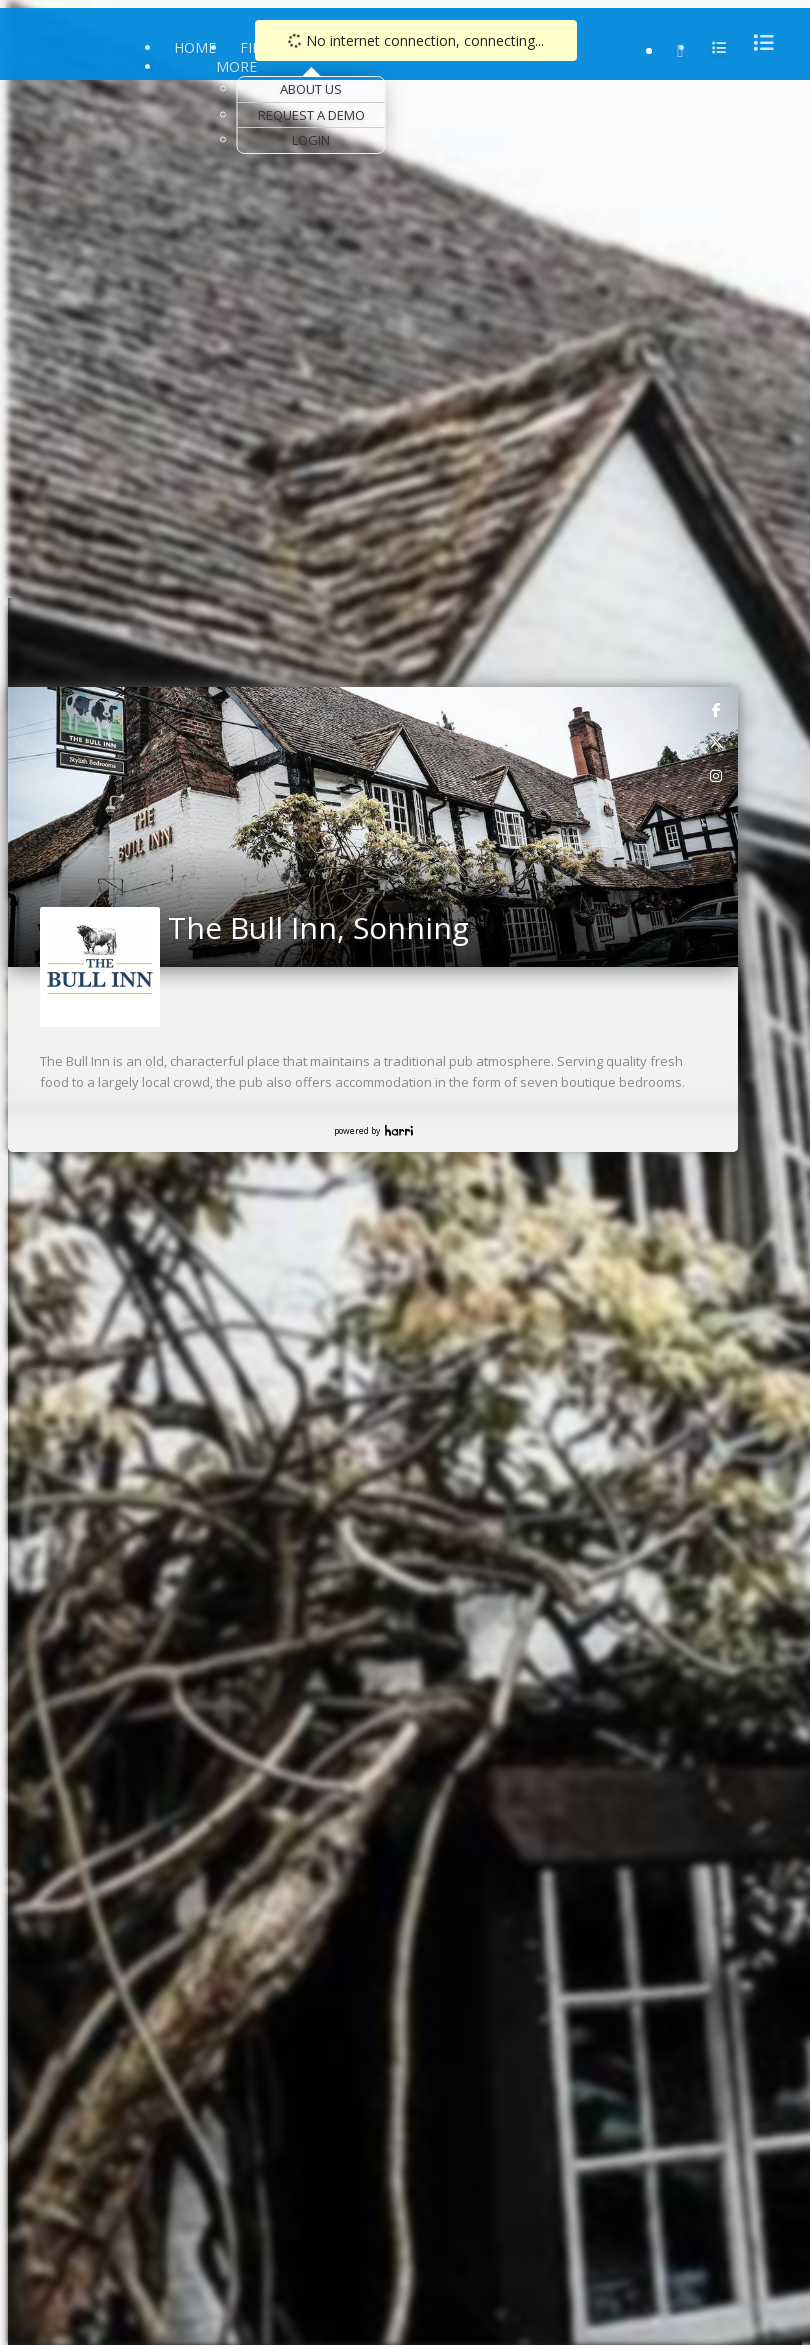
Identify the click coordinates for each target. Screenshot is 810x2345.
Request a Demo (311, 115)
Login (311, 140)
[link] (717, 709)
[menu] (758, 42)
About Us (311, 89)
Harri (399, 1130)
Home (195, 47)
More (236, 66)
